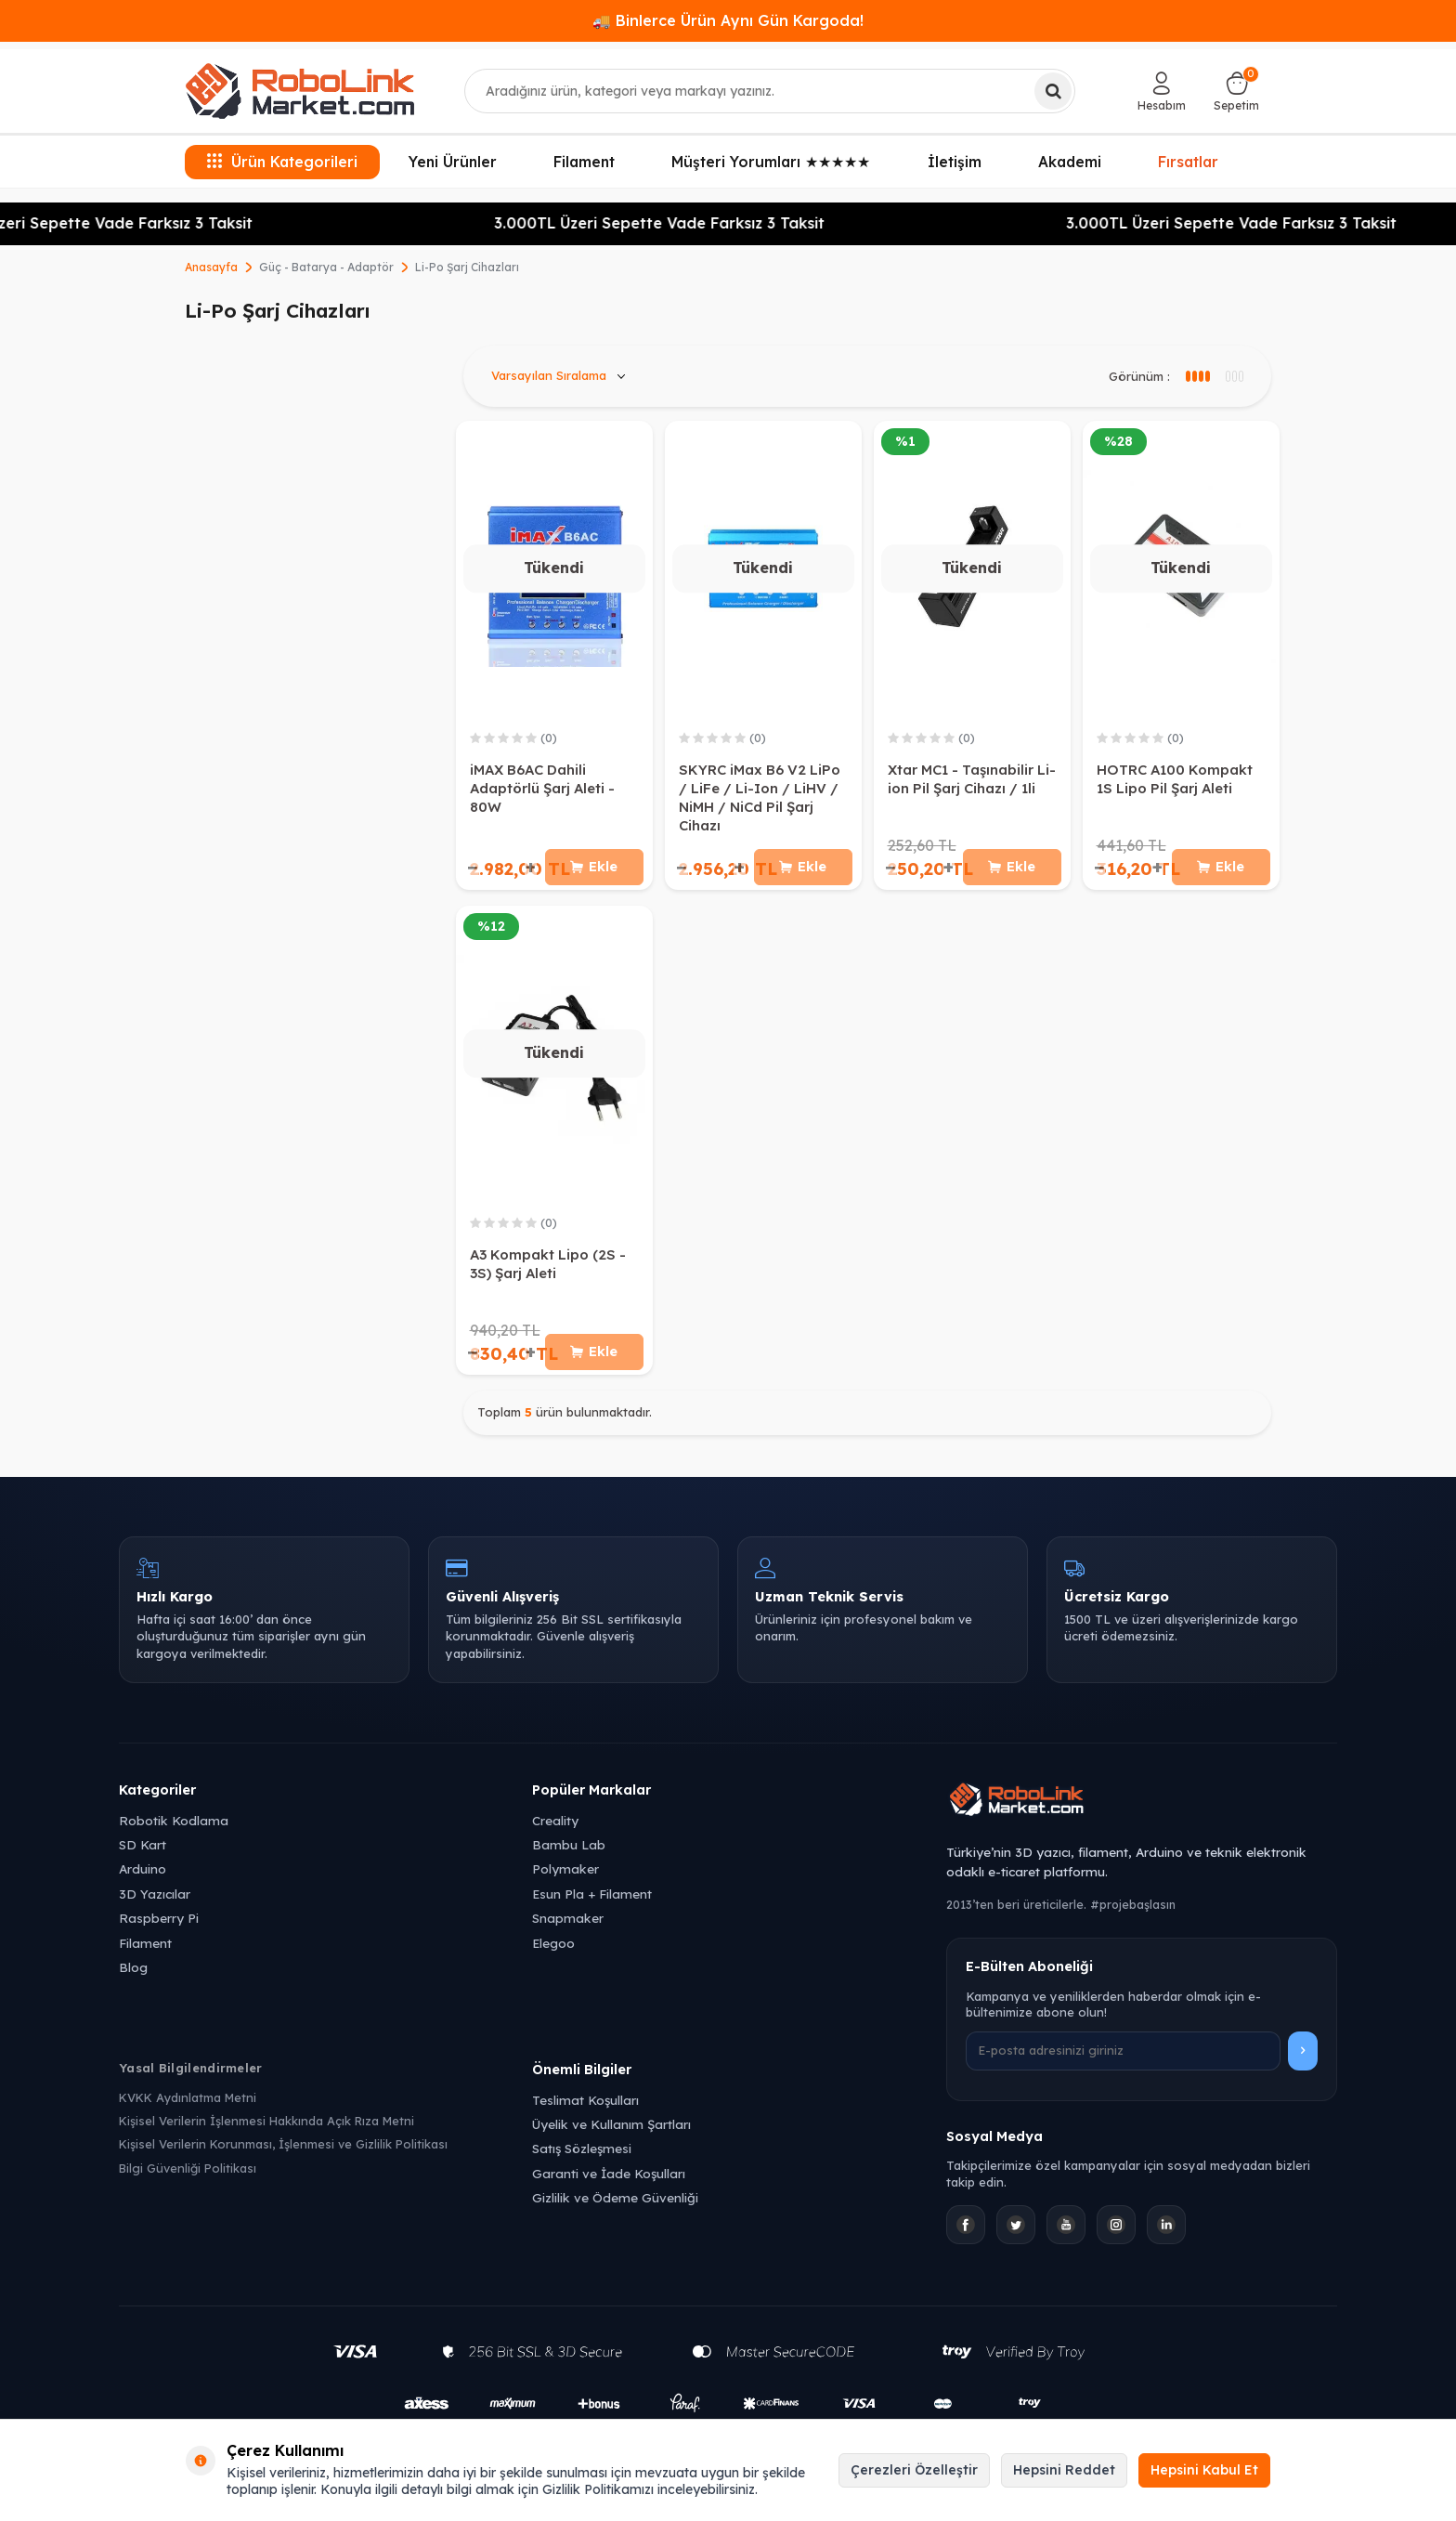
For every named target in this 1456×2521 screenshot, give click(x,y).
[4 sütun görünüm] (1233, 376)
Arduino (142, 1877)
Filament (584, 161)
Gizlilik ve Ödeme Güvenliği (615, 2206)
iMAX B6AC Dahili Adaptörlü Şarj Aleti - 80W (542, 788)
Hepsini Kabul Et (1204, 2470)
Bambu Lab (568, 1853)
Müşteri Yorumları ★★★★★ (770, 161)
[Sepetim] (1236, 91)
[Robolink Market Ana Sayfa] (1141, 1810)
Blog (133, 1975)
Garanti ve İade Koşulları (608, 2181)
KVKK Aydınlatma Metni (187, 2105)
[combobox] (770, 91)
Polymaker (565, 1877)
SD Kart (142, 1853)
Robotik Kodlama (173, 1828)
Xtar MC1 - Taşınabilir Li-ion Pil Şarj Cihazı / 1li (972, 779)
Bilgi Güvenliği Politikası (187, 2176)
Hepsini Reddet (1064, 2470)
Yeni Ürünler (453, 161)
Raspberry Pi (159, 1926)
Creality (555, 1828)
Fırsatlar (1188, 160)
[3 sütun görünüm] (1197, 376)
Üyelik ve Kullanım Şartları (611, 2132)
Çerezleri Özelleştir (914, 2470)
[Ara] (1053, 91)
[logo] (300, 91)
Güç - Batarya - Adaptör (326, 267)
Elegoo (553, 1951)
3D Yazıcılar (154, 1902)
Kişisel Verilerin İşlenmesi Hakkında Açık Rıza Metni (266, 2129)
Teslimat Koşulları (585, 2108)
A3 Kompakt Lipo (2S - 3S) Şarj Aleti (548, 1267)
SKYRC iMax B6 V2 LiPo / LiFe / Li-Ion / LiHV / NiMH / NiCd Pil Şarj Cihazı (759, 797)
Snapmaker (568, 1926)
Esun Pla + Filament (592, 1902)
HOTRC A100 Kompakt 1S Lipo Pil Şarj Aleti (1175, 779)
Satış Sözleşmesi (581, 2156)
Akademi (1069, 161)
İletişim (955, 161)
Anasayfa (211, 267)
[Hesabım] (1162, 91)
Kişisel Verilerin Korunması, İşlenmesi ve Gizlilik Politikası (283, 2152)
